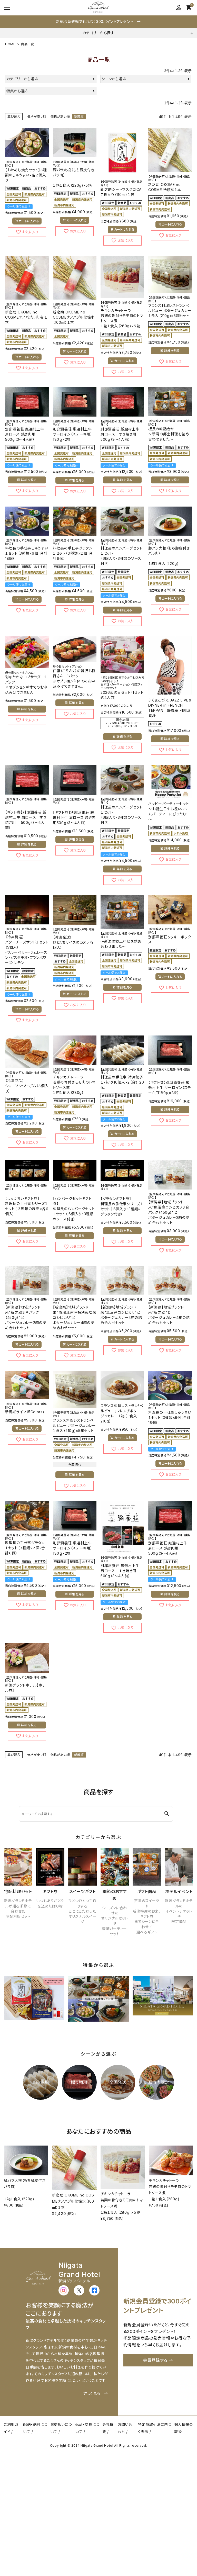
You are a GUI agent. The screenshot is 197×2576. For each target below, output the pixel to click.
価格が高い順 (60, 117)
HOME (10, 44)
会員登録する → (158, 2360)
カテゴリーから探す (98, 33)
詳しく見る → (95, 2393)
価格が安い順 (36, 117)
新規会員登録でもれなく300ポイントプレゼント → (98, 21)
